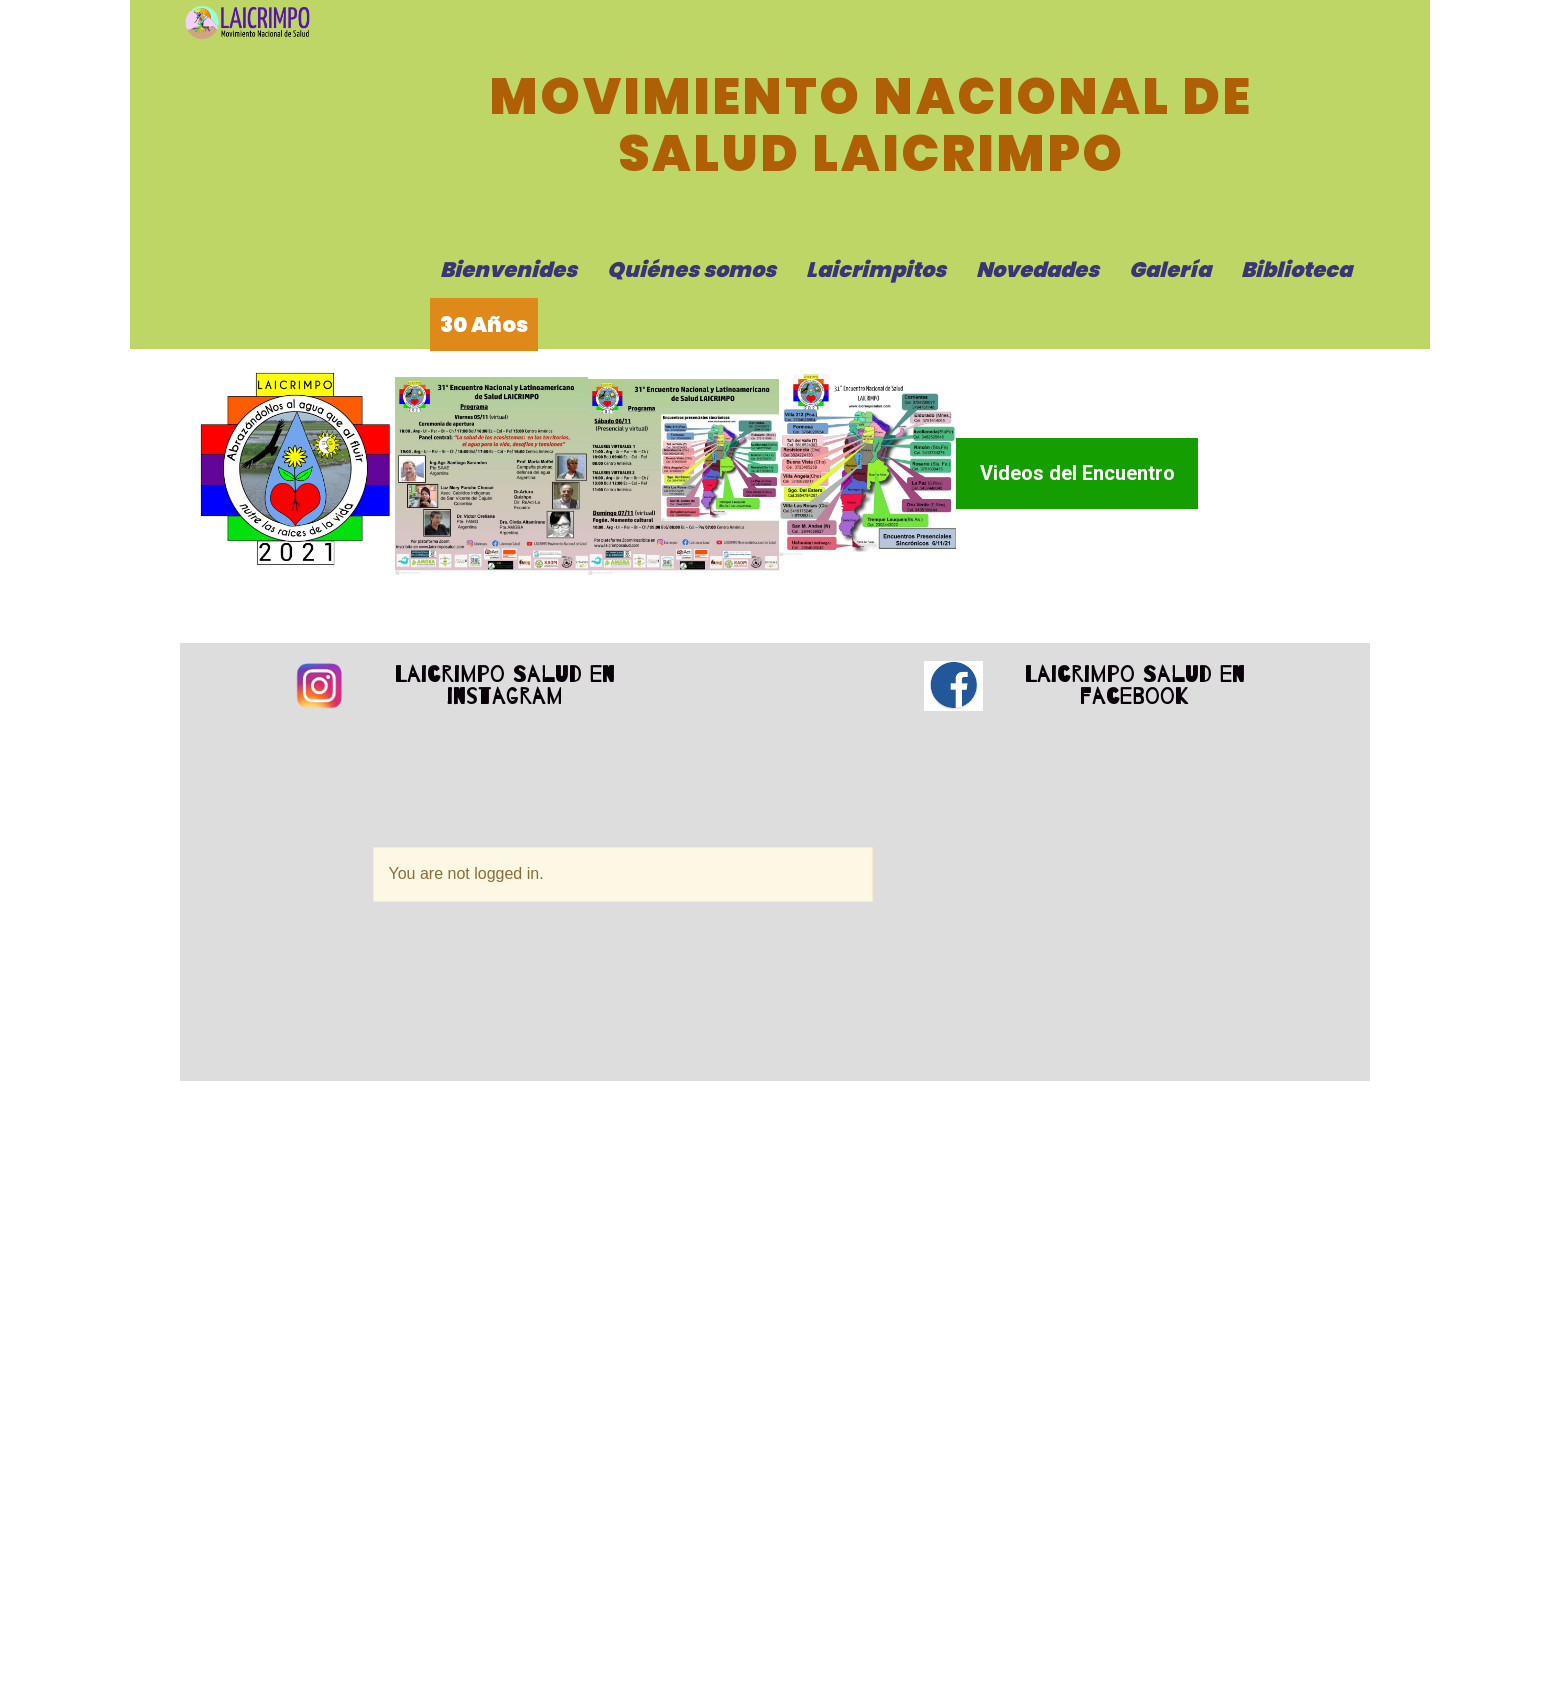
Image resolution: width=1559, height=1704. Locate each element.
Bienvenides (508, 269)
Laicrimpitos (876, 269)
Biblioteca (1296, 269)
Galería (1170, 269)
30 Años (484, 324)
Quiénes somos (691, 269)
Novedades (1037, 269)
